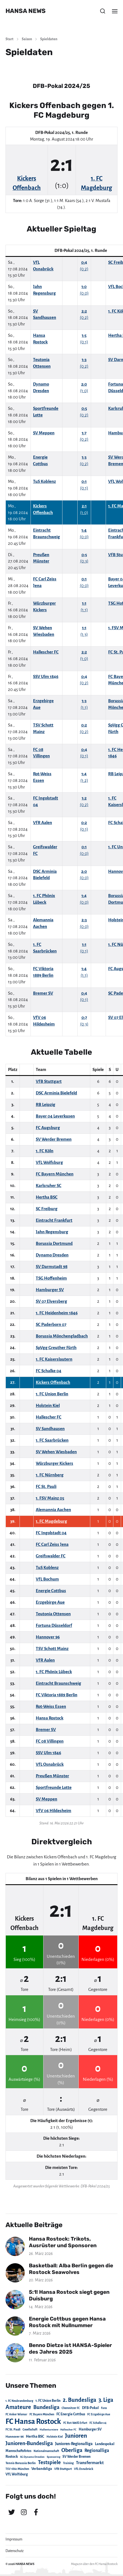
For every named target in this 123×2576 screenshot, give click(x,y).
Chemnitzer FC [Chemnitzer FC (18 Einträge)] (71, 2408)
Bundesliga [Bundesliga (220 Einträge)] (46, 2407)
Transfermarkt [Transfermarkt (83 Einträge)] (90, 2462)
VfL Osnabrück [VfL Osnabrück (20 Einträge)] (83, 2468)
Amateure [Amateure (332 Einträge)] (18, 2407)
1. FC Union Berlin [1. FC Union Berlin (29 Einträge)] (48, 2401)
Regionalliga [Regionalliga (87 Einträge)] (96, 2450)
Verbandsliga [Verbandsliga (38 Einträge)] (41, 2469)
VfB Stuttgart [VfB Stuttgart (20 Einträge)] (63, 2468)
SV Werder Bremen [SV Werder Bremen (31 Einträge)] (76, 2457)
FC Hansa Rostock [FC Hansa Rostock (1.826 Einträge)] (33, 2422)
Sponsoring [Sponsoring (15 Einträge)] (53, 2456)
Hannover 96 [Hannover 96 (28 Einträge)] (15, 2436)
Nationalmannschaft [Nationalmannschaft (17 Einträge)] (46, 2451)
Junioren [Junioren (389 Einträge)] (76, 2435)
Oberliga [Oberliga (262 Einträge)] (71, 2450)
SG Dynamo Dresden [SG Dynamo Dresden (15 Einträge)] (32, 2456)
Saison (27, 39)
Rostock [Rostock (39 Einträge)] (12, 2457)
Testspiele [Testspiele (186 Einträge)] (49, 2462)
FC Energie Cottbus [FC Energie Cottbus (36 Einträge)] (70, 2414)
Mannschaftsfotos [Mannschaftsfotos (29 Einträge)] (18, 2451)
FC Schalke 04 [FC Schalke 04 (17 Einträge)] (97, 2422)
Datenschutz (15, 2551)
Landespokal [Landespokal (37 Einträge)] (104, 2444)
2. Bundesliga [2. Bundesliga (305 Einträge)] (79, 2400)
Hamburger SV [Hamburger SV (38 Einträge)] (90, 2429)
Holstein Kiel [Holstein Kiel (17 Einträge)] (55, 2436)
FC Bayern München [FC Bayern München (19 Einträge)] (41, 2414)
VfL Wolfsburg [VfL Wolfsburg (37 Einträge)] (17, 2474)
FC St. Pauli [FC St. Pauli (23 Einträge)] (13, 2429)
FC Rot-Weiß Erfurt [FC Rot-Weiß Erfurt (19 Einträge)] (75, 2422)
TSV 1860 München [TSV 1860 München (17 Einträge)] (17, 2468)
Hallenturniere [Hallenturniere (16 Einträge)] (49, 2429)
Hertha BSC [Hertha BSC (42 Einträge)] (35, 2436)
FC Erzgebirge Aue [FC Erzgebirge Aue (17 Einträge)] (98, 2414)
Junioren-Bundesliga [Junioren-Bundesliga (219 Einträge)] (29, 2443)
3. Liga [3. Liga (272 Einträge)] (106, 2400)
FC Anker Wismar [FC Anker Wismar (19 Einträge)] (16, 2414)
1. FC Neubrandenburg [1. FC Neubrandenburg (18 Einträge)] (19, 2400)
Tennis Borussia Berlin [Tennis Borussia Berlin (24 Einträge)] (21, 2463)
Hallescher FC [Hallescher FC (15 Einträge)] (68, 2429)
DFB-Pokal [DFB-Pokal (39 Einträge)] (90, 2408)
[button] (103, 11)
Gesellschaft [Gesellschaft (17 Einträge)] (30, 2429)
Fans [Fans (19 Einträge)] (104, 2408)
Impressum (14, 2539)
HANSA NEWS (26, 11)
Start (9, 39)
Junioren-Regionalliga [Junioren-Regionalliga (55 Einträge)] (74, 2444)
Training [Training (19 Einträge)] (68, 2463)
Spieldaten (48, 39)
